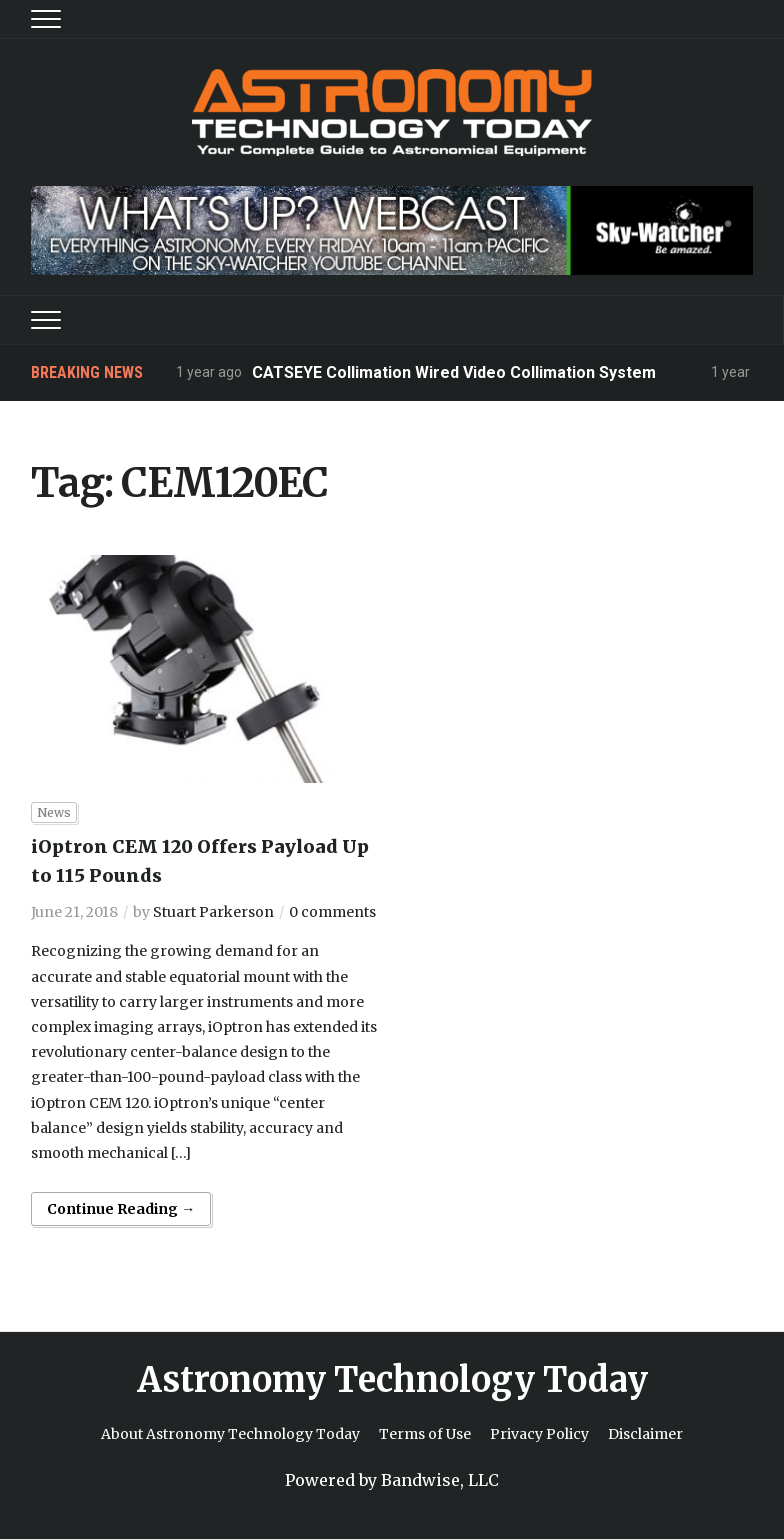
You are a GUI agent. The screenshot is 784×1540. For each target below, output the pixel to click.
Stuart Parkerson (213, 912)
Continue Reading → (121, 1209)
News (54, 812)
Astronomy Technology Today (392, 1380)
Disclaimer (645, 1434)
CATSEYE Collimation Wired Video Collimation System (454, 372)
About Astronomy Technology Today (230, 1434)
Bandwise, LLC (440, 1480)
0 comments (332, 912)
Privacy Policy (539, 1434)
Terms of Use (425, 1434)
